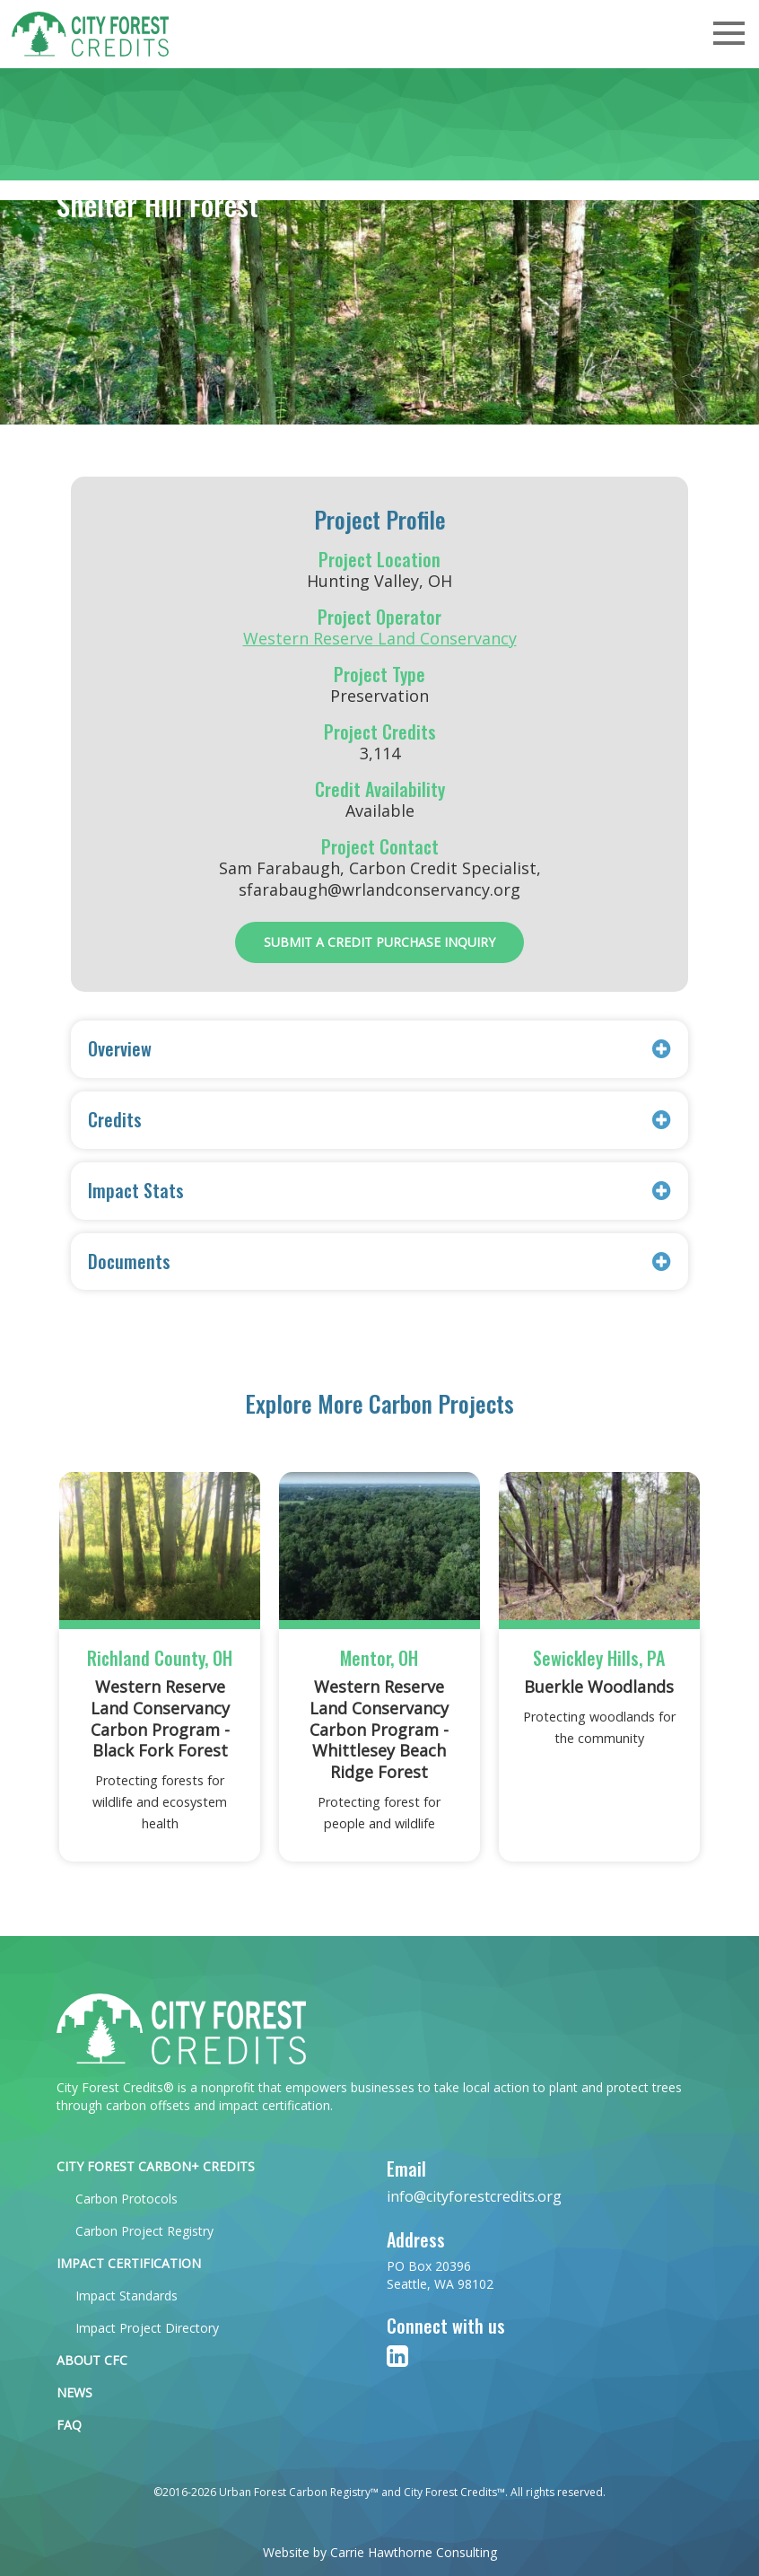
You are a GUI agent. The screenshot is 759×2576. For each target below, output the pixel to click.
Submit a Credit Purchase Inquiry (379, 942)
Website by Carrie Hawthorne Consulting (380, 2552)
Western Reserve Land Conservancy (380, 638)
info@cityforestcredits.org (474, 2196)
